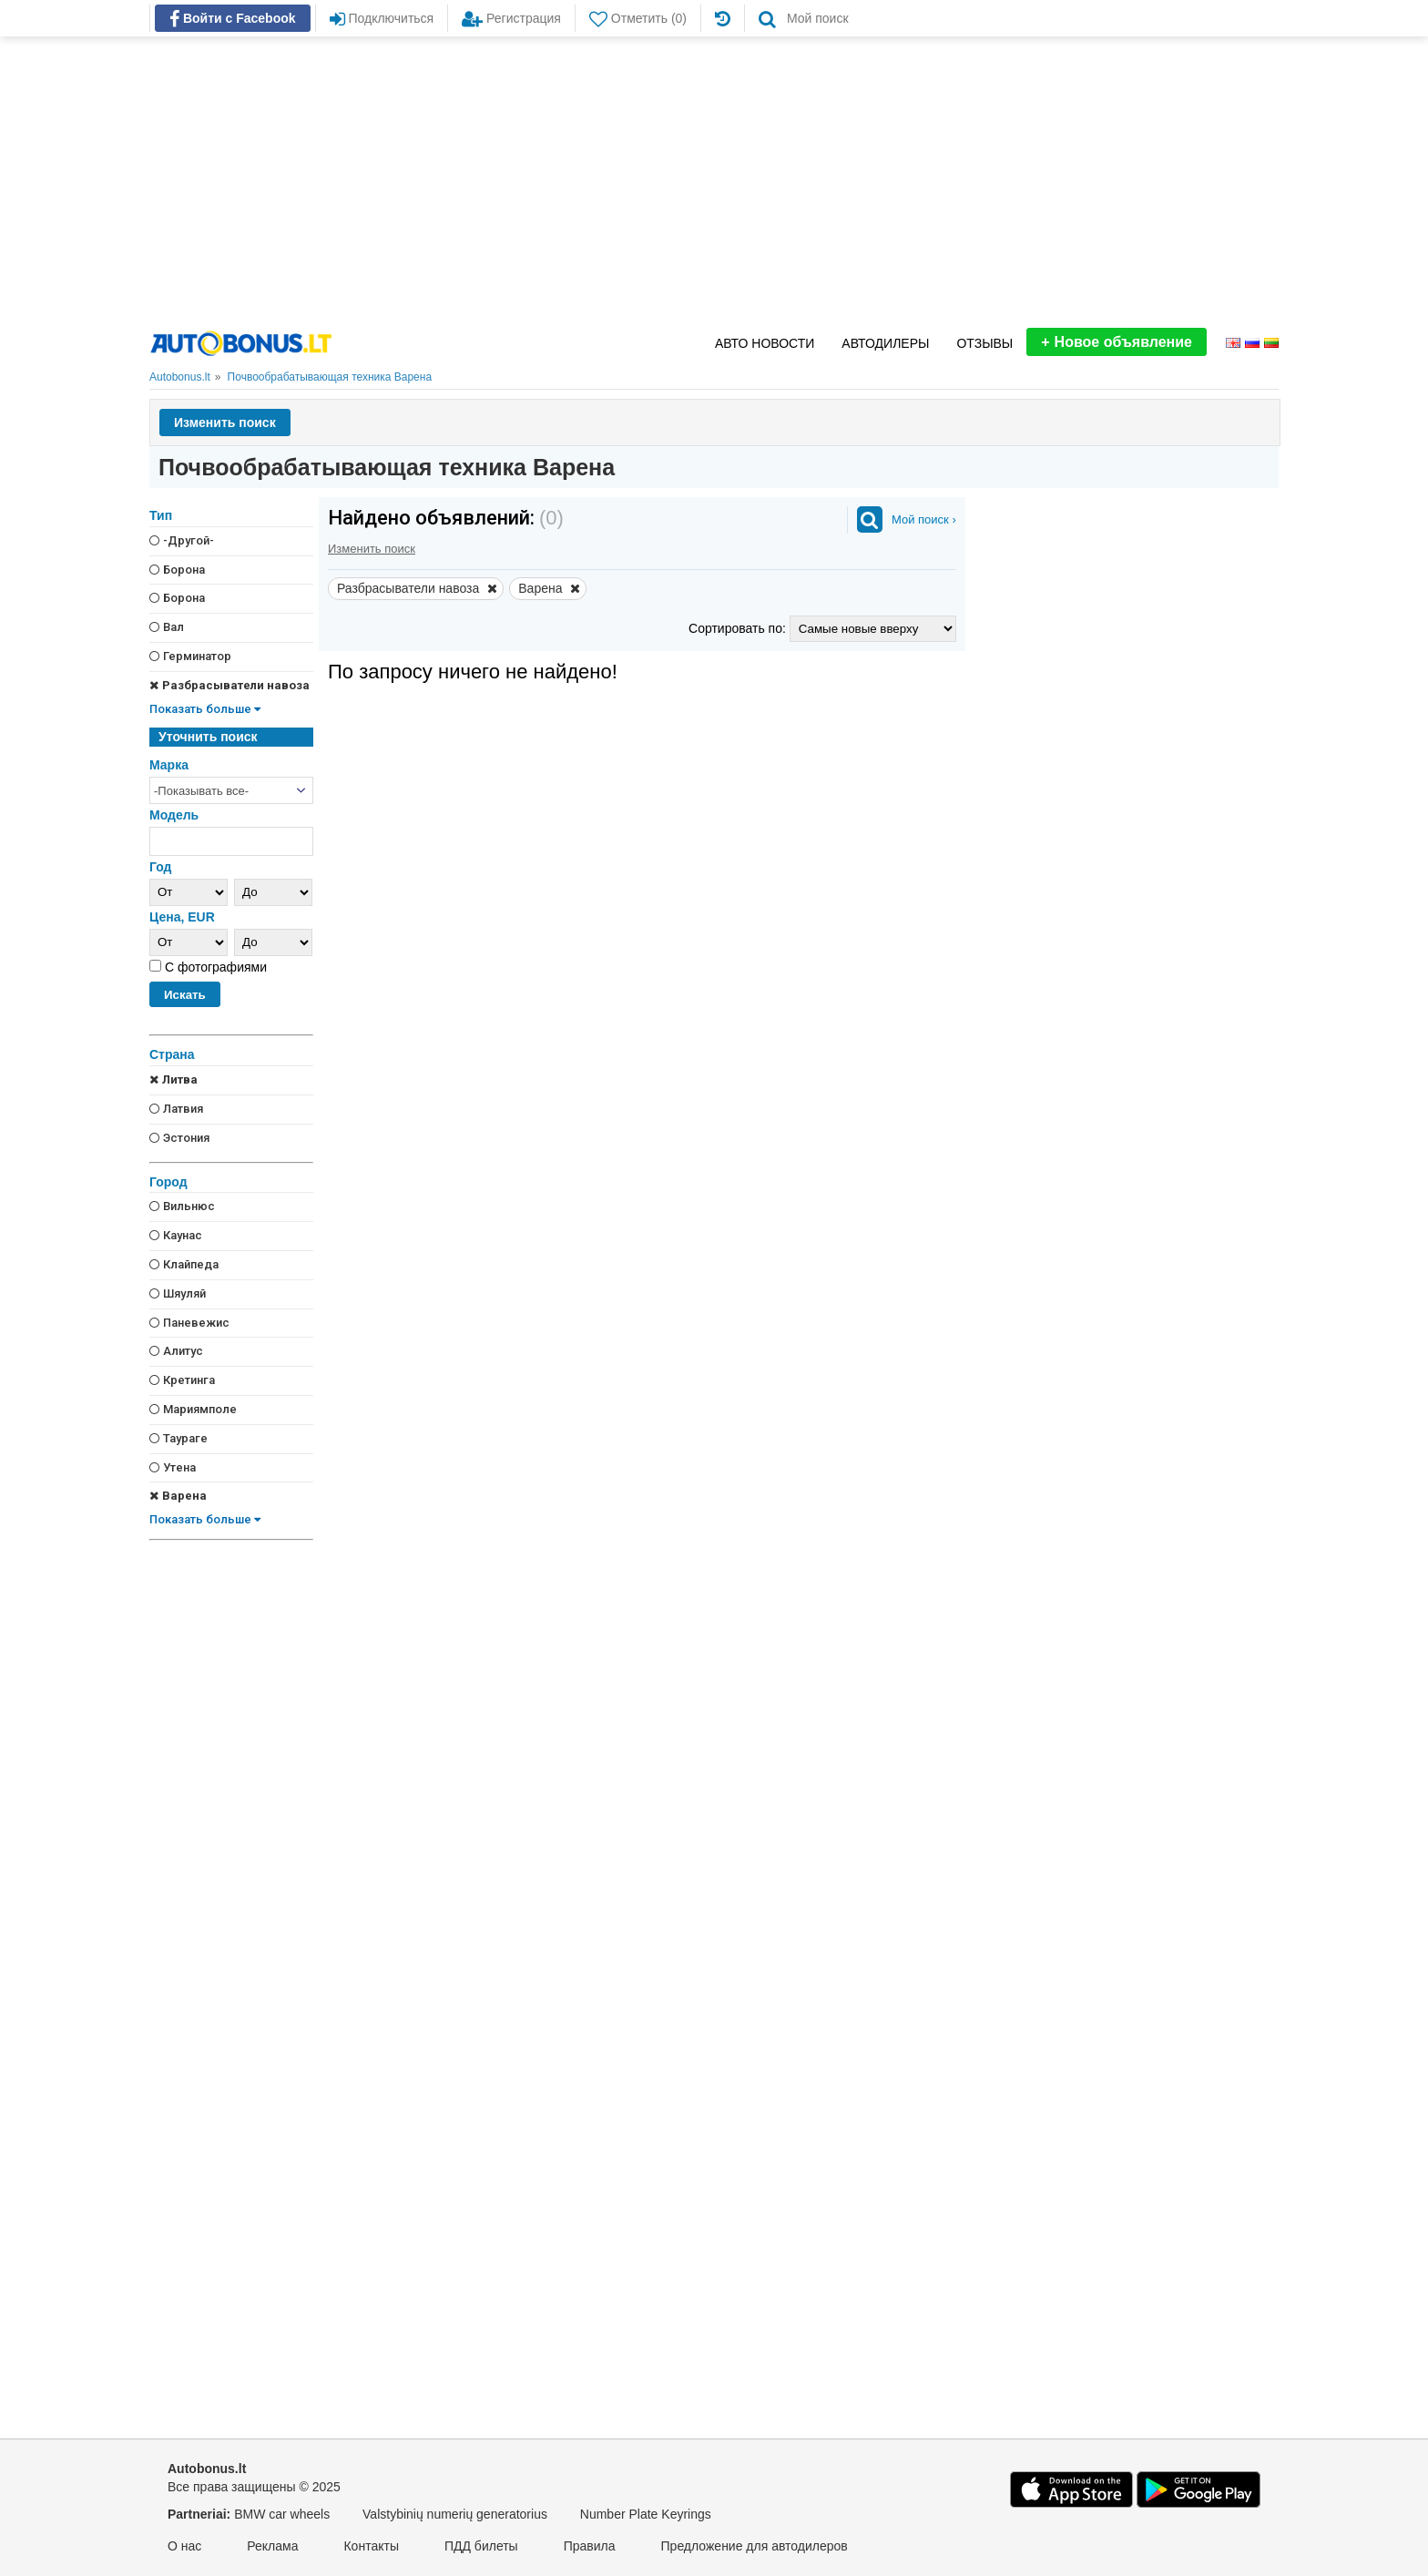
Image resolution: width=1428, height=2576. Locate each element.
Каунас (175, 1235)
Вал (166, 627)
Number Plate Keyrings (645, 2514)
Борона (177, 569)
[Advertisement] (714, 182)
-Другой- (181, 540)
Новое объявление (1116, 342)
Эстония (179, 1138)
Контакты (370, 2546)
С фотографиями (214, 967)
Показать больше (204, 709)
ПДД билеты (481, 2546)
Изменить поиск (225, 422)
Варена (178, 1495)
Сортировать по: (739, 628)
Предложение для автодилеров (754, 2546)
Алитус (176, 1351)
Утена (172, 1467)
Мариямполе (193, 1409)
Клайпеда (184, 1264)
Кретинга (182, 1380)
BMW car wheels (282, 2514)
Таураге (178, 1438)
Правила (590, 2546)
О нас (184, 2546)
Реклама (272, 2546)
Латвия (176, 1108)
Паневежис (189, 1322)
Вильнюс (182, 1206)
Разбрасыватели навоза (229, 685)
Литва (173, 1079)
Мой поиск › (924, 519)
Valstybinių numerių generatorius (454, 2514)
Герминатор (190, 656)
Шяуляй (177, 1293)
